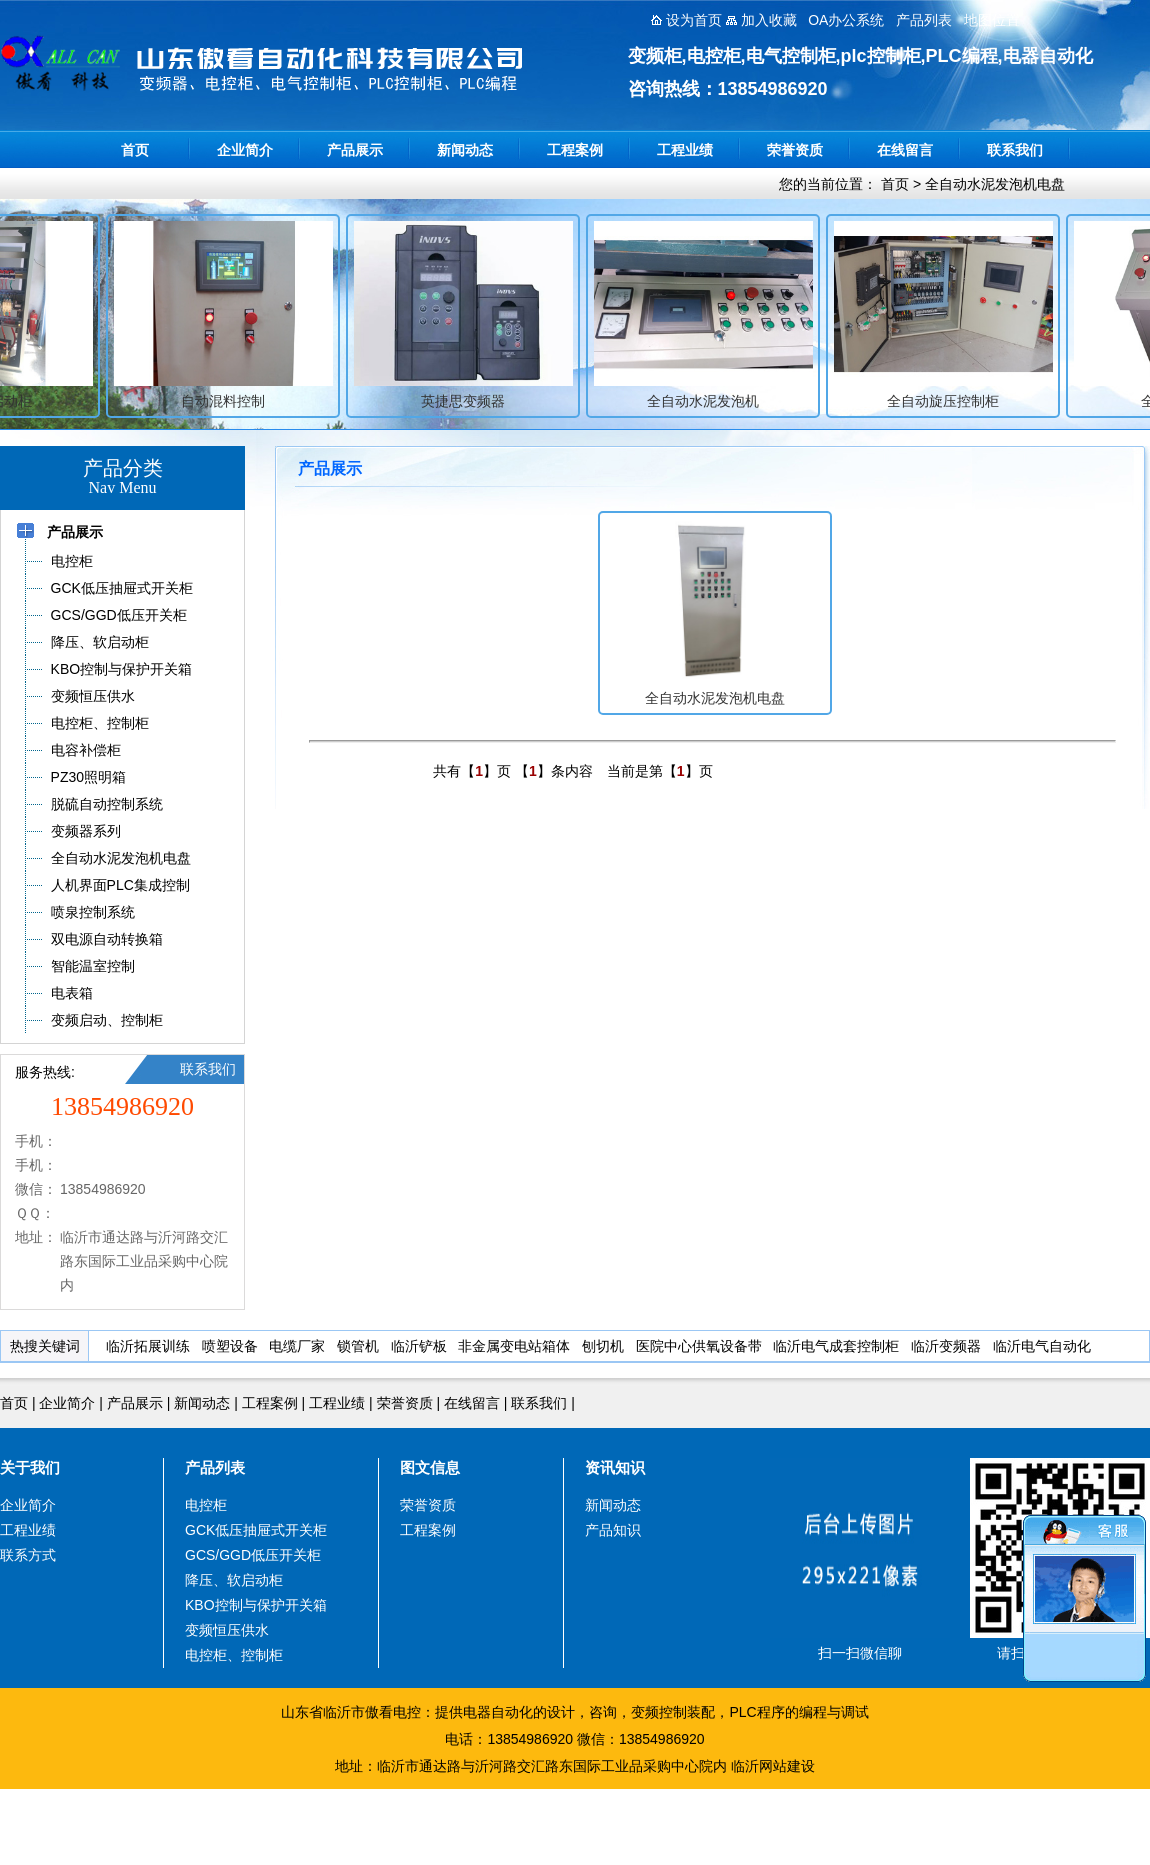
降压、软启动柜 (234, 1580)
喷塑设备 (230, 1346)
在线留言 (905, 150)
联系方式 (28, 1555)
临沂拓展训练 (148, 1346)
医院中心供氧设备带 (699, 1346)
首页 (135, 150)
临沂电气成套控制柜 (836, 1346)
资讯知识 (615, 1467)
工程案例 (575, 150)
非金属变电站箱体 (514, 1346)
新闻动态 (465, 150)
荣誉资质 (795, 150)
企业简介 (245, 150)
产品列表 (215, 1467)
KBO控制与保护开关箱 (256, 1605)
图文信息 (430, 1467)
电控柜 (206, 1505)
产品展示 (355, 150)
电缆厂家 (297, 1346)
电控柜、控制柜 (234, 1655)
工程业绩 (685, 150)
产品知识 (613, 1530)
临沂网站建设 (773, 1766)
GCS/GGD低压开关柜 (253, 1555)
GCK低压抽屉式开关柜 (256, 1530)
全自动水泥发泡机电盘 (995, 184)
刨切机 (603, 1346)
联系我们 (1015, 150)
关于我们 (30, 1467)
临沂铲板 (419, 1346)
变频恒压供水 (227, 1630)
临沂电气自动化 (1042, 1346)
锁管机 (358, 1346)
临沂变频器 (946, 1346)
